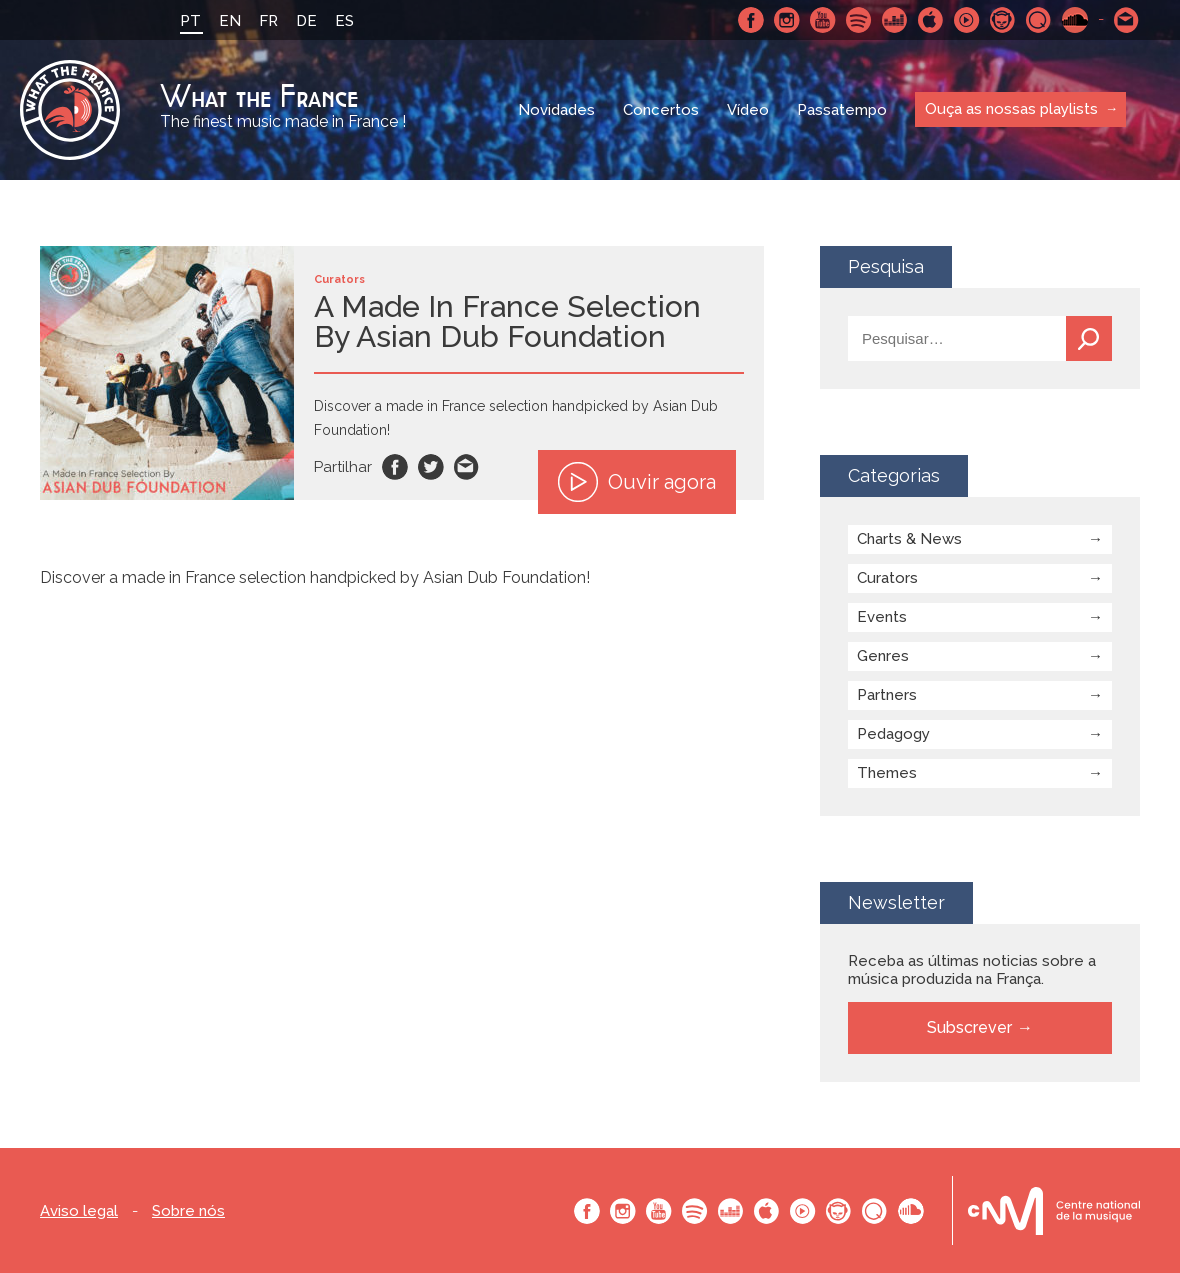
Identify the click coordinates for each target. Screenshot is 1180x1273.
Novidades (556, 110)
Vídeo (748, 110)
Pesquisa (1089, 338)
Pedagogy (893, 734)
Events (882, 617)
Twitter (431, 467)
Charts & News (909, 539)
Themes (887, 773)
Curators (887, 578)
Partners (887, 695)
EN (230, 21)
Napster (1003, 20)
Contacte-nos (1127, 20)
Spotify (859, 20)
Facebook (751, 20)
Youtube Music (967, 20)
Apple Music (931, 20)
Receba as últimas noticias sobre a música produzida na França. (972, 970)
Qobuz (1039, 20)
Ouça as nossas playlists (1011, 109)
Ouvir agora (637, 482)
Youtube (823, 20)
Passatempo (842, 110)
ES (344, 21)
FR (268, 21)
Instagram (787, 20)
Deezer (895, 20)
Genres (883, 656)
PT (190, 21)
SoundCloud (1075, 20)
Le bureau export (1054, 1210)
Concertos (661, 110)
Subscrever (969, 1027)
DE (306, 21)
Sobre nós (188, 1211)
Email (467, 467)
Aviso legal (79, 1211)
